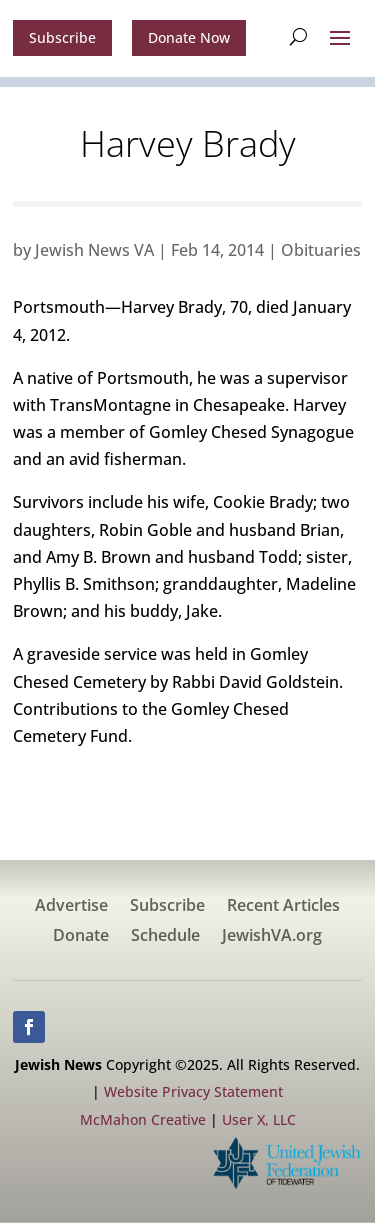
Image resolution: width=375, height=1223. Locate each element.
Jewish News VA (94, 250)
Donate (81, 937)
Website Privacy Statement (193, 1091)
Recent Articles (283, 907)
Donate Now (189, 37)
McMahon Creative (143, 1119)
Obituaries (321, 250)
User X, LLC (259, 1119)
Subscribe (62, 37)
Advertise (71, 907)
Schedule (165, 937)
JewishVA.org (272, 937)
